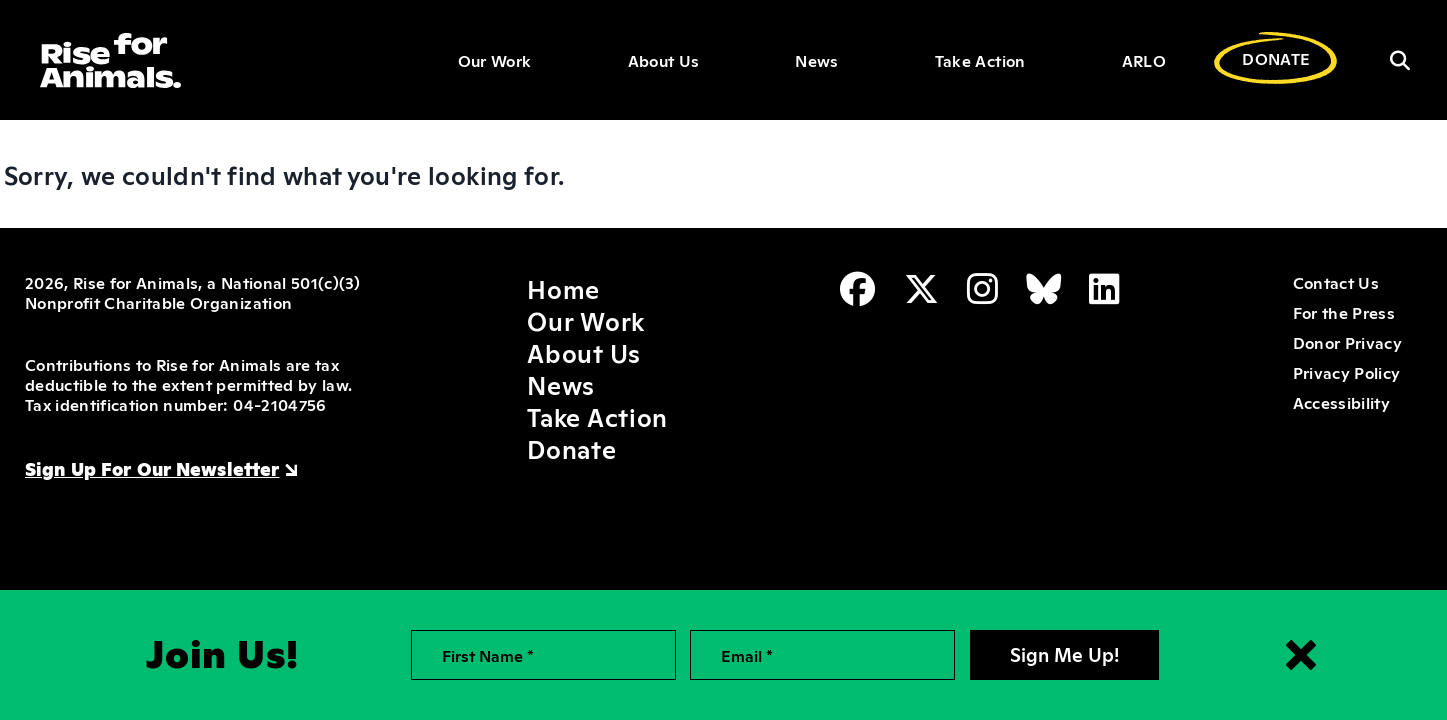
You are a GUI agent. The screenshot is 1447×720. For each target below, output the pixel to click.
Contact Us (1336, 282)
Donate (571, 448)
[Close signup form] (1301, 655)
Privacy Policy (1347, 372)
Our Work (495, 60)
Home (563, 288)
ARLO (1144, 60)
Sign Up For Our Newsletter (152, 468)
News (816, 60)
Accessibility (1341, 402)
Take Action (980, 60)
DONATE (1276, 58)
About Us (664, 60)
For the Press (1344, 312)
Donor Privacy (1347, 342)
